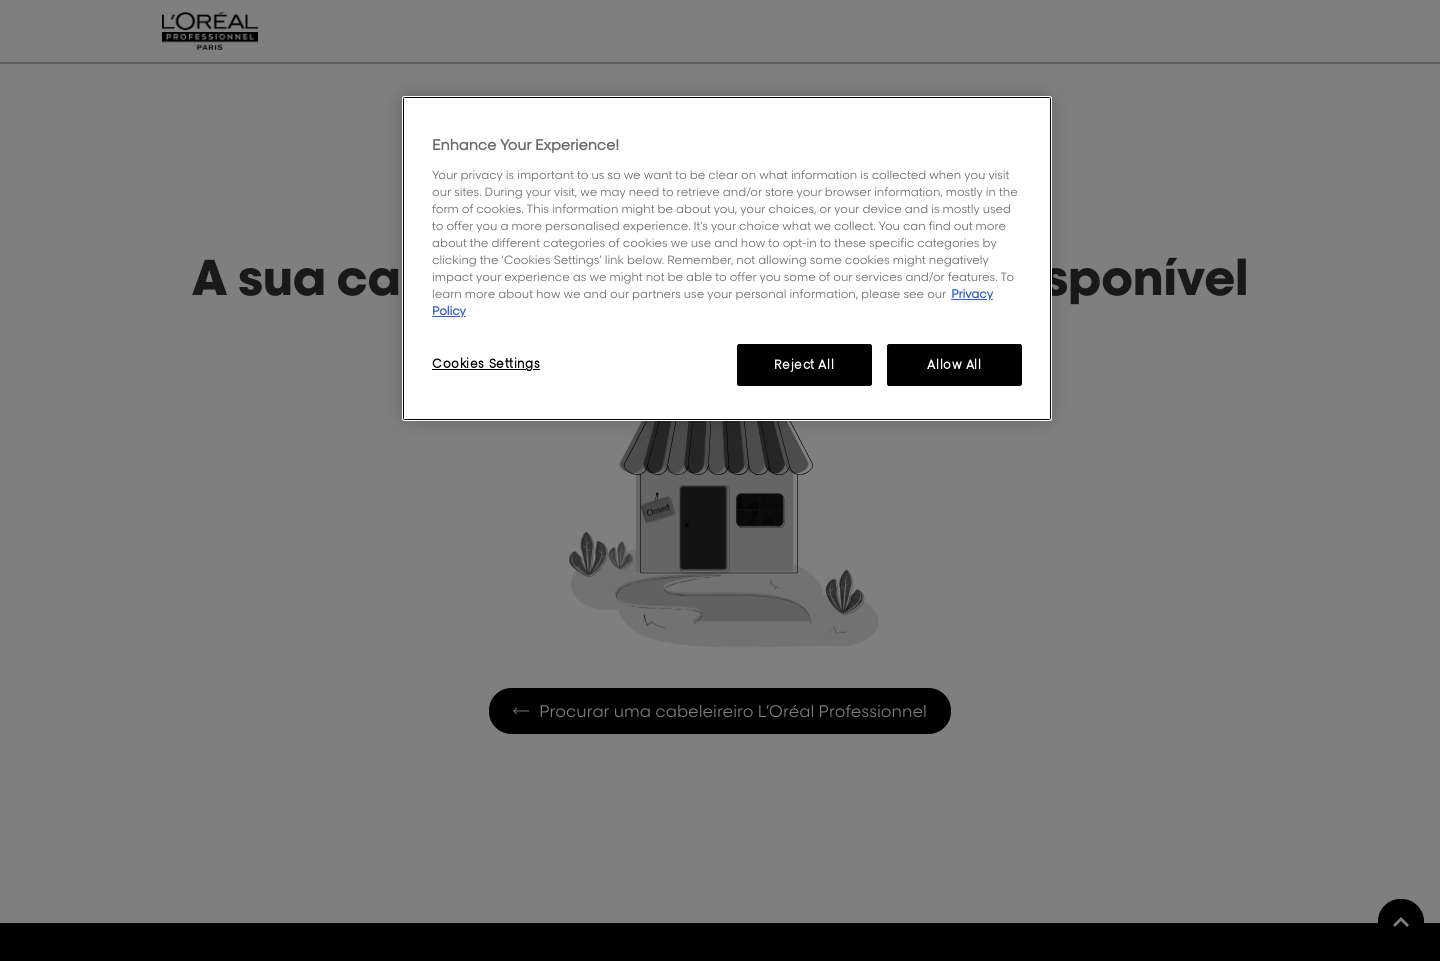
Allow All (954, 364)
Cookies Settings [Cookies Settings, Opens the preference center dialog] (486, 363)
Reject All (804, 364)
